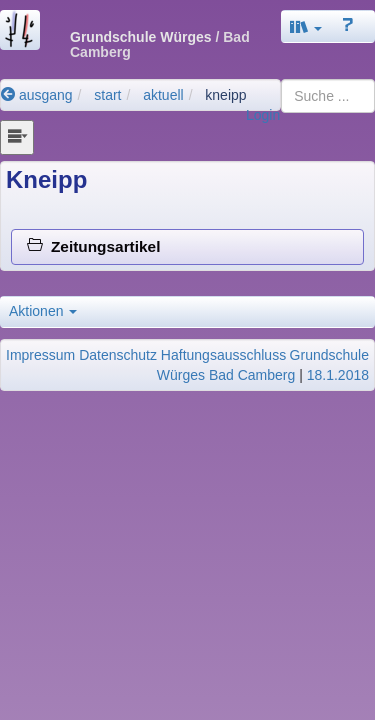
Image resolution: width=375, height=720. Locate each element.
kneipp (225, 95)
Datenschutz (118, 355)
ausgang (37, 95)
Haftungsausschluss (223, 355)
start (107, 95)
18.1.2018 (338, 375)
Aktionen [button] (43, 311)
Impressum (40, 355)
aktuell (163, 95)
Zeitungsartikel (93, 246)
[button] (306, 26)
